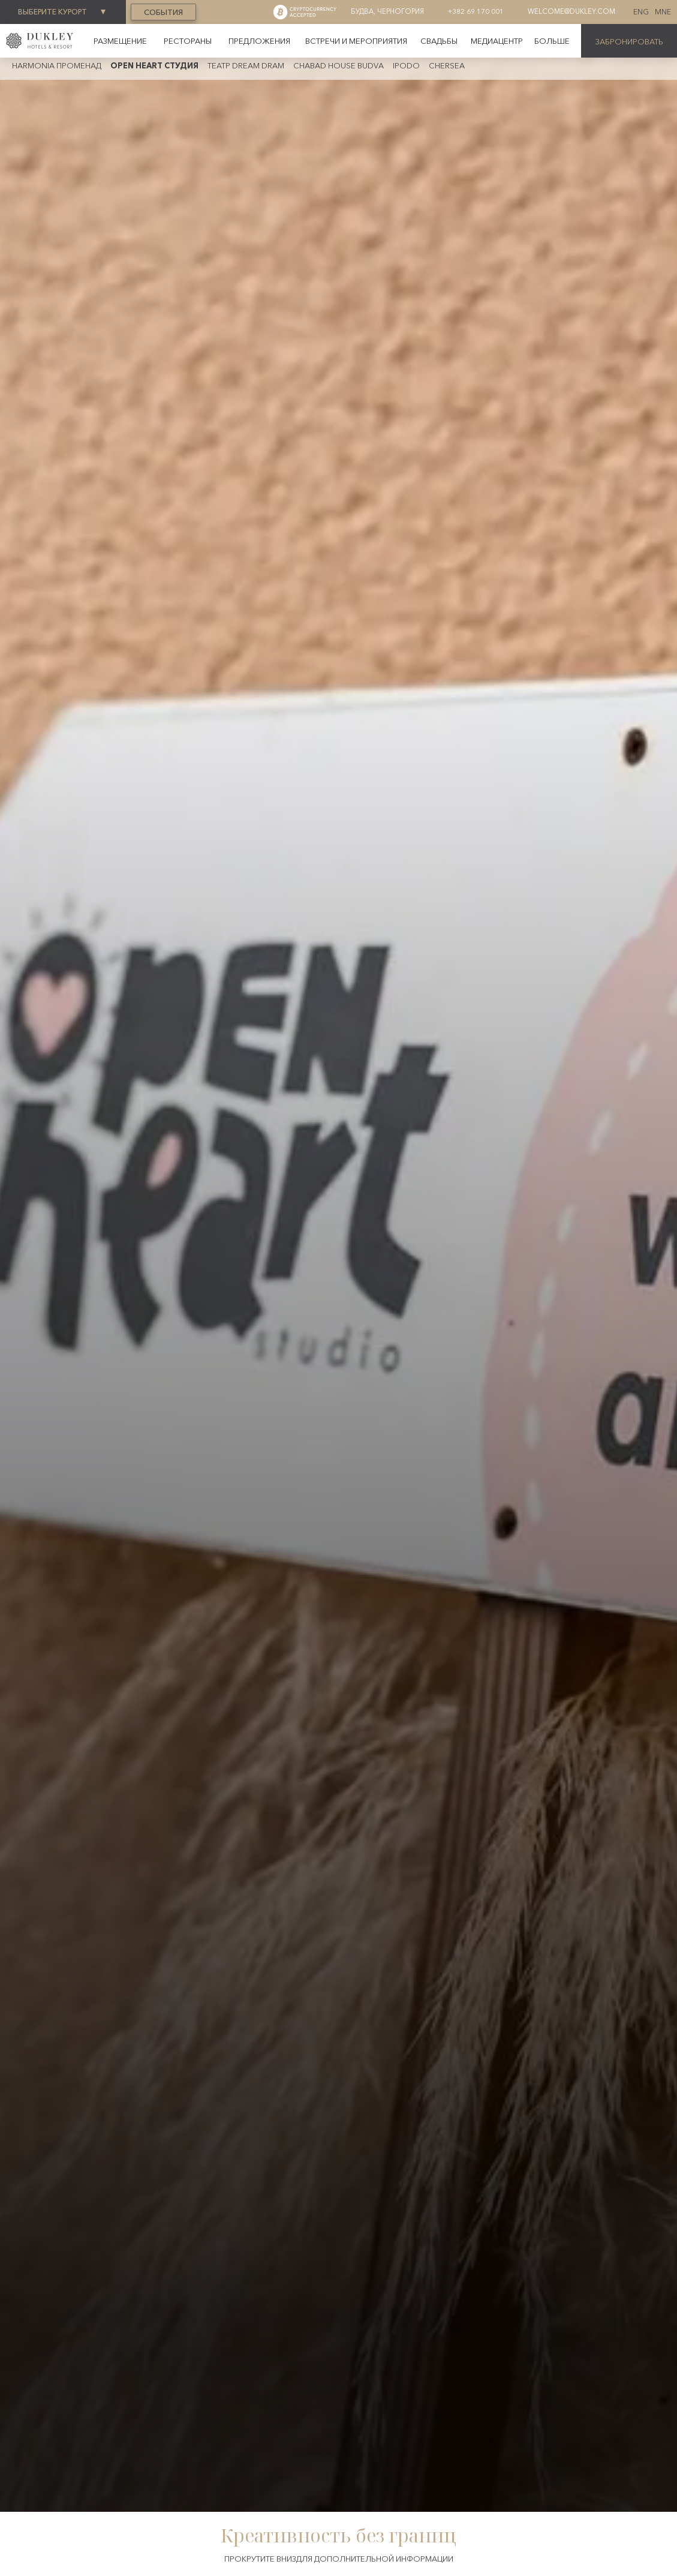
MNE (663, 12)
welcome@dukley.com (571, 11)
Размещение (120, 41)
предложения (259, 41)
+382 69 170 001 (476, 11)
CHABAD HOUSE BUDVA (338, 65)
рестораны (188, 41)
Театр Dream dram (245, 65)
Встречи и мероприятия (356, 41)
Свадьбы (439, 41)
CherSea (447, 65)
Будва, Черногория (387, 11)
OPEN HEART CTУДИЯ (154, 65)
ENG (641, 12)
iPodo (406, 65)
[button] (551, 41)
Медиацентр (497, 41)
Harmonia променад (56, 65)
